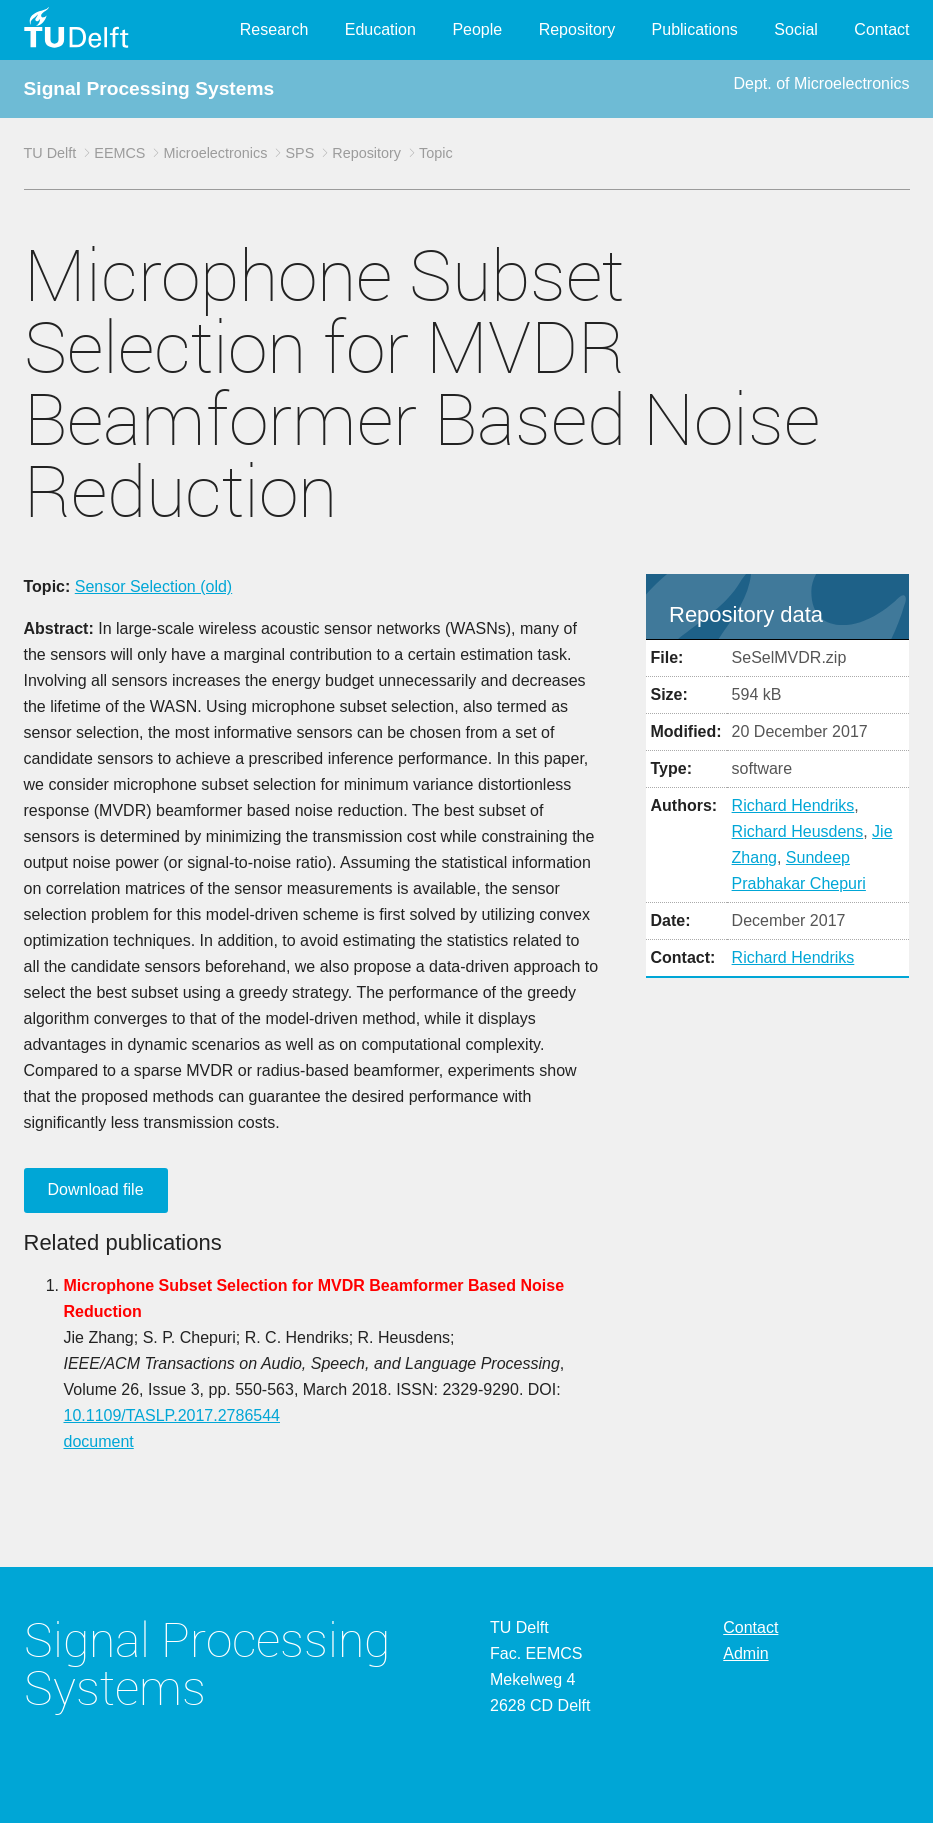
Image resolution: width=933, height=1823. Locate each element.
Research (274, 29)
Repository (577, 29)
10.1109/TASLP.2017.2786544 (172, 1415)
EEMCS (119, 153)
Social (796, 29)
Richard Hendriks (793, 805)
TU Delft (50, 153)
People (477, 29)
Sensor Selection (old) (153, 586)
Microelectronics (215, 153)
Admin (745, 1653)
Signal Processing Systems (149, 88)
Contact (881, 29)
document (99, 1441)
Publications (695, 29)
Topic (436, 153)
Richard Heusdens (798, 831)
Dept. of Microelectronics (821, 83)
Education (380, 29)
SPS (299, 153)
